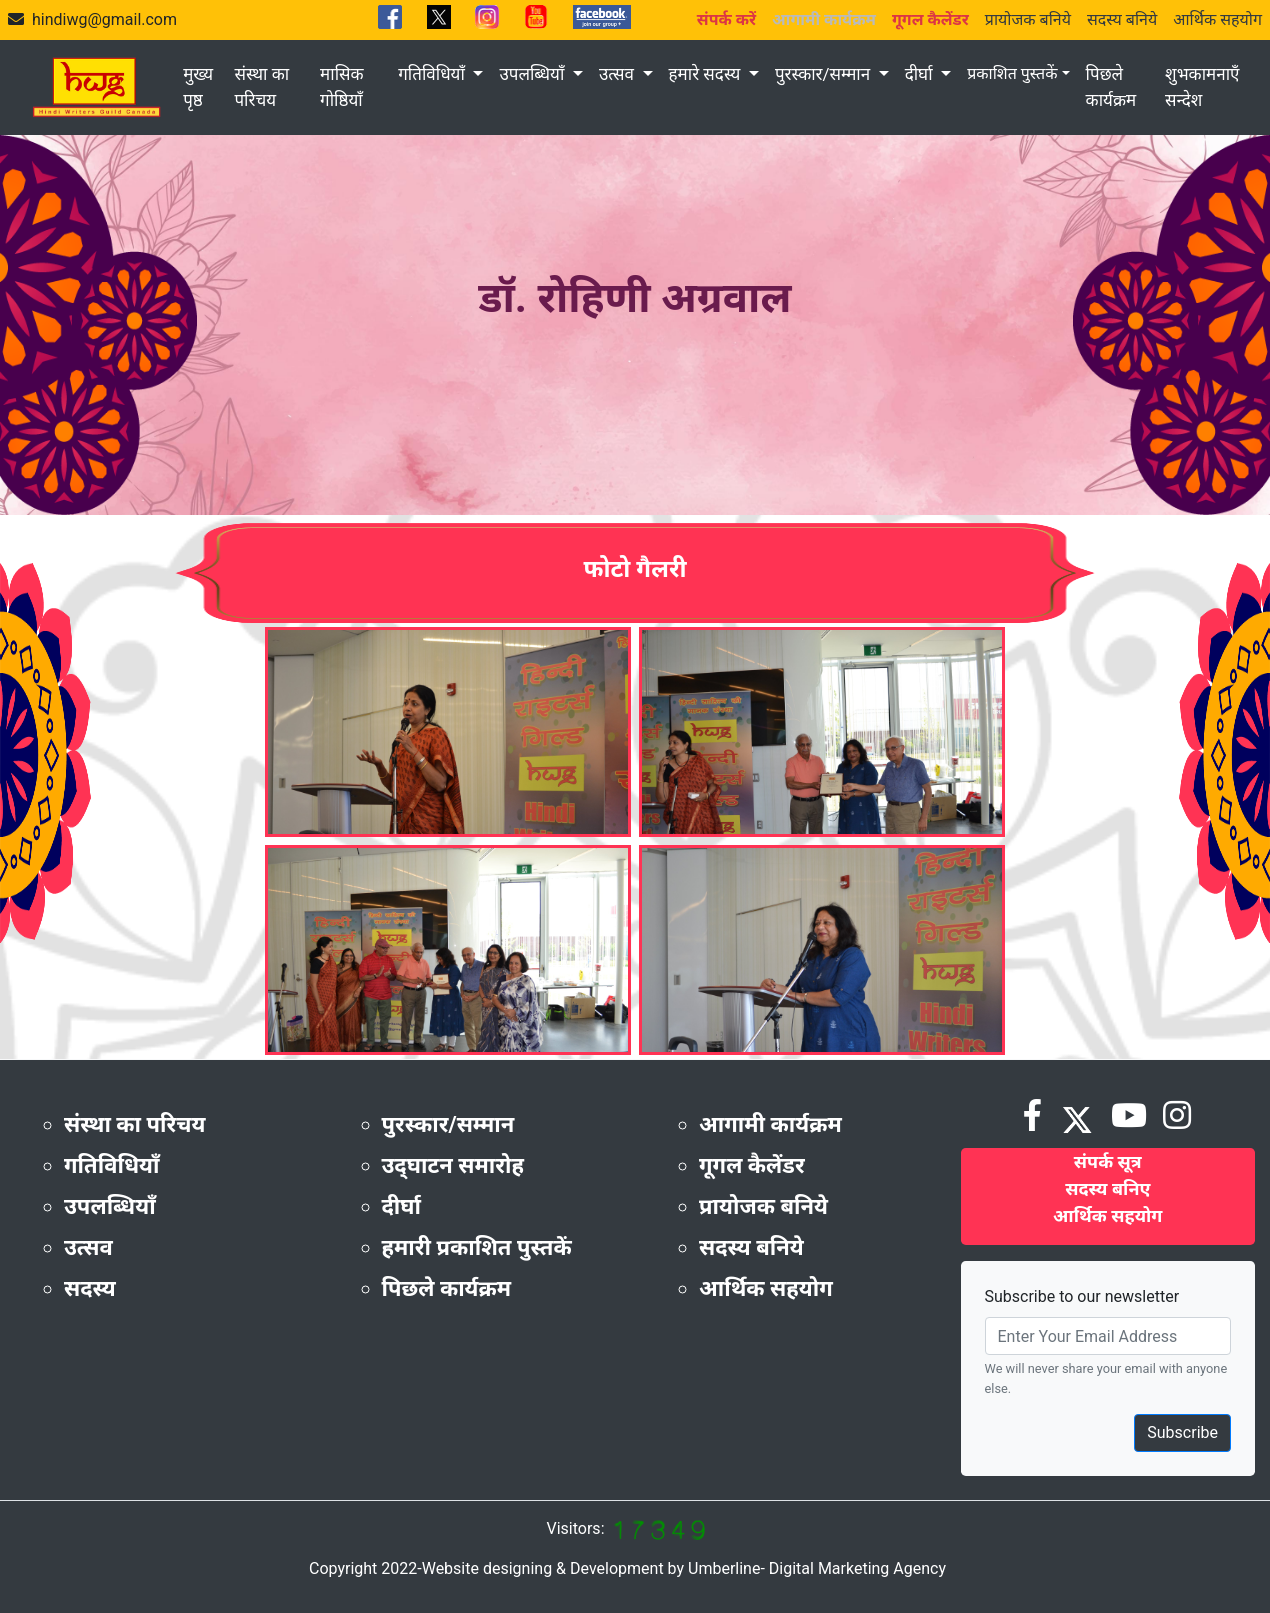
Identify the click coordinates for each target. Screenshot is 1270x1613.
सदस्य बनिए (1107, 1188)
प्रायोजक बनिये (1028, 19)
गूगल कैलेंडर (752, 1165)
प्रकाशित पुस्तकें (1012, 73)
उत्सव (618, 74)
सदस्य (90, 1288)
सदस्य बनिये (1122, 19)
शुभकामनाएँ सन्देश (1202, 87)
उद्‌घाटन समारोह (453, 1165)
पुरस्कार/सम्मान (824, 74)
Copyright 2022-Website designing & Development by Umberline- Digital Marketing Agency (627, 1568)
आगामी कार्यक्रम (770, 1124)
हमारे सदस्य (707, 74)
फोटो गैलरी (634, 569)
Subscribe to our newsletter (1082, 1296)
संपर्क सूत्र (1108, 1161)
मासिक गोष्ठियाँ (342, 87)
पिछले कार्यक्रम (1111, 87)
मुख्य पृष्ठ (198, 87)
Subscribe (1182, 1432)
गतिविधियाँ (433, 74)
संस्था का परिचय (261, 87)
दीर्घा (921, 74)
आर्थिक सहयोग (1217, 19)
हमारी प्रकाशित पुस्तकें (477, 1247)
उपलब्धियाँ (533, 74)
